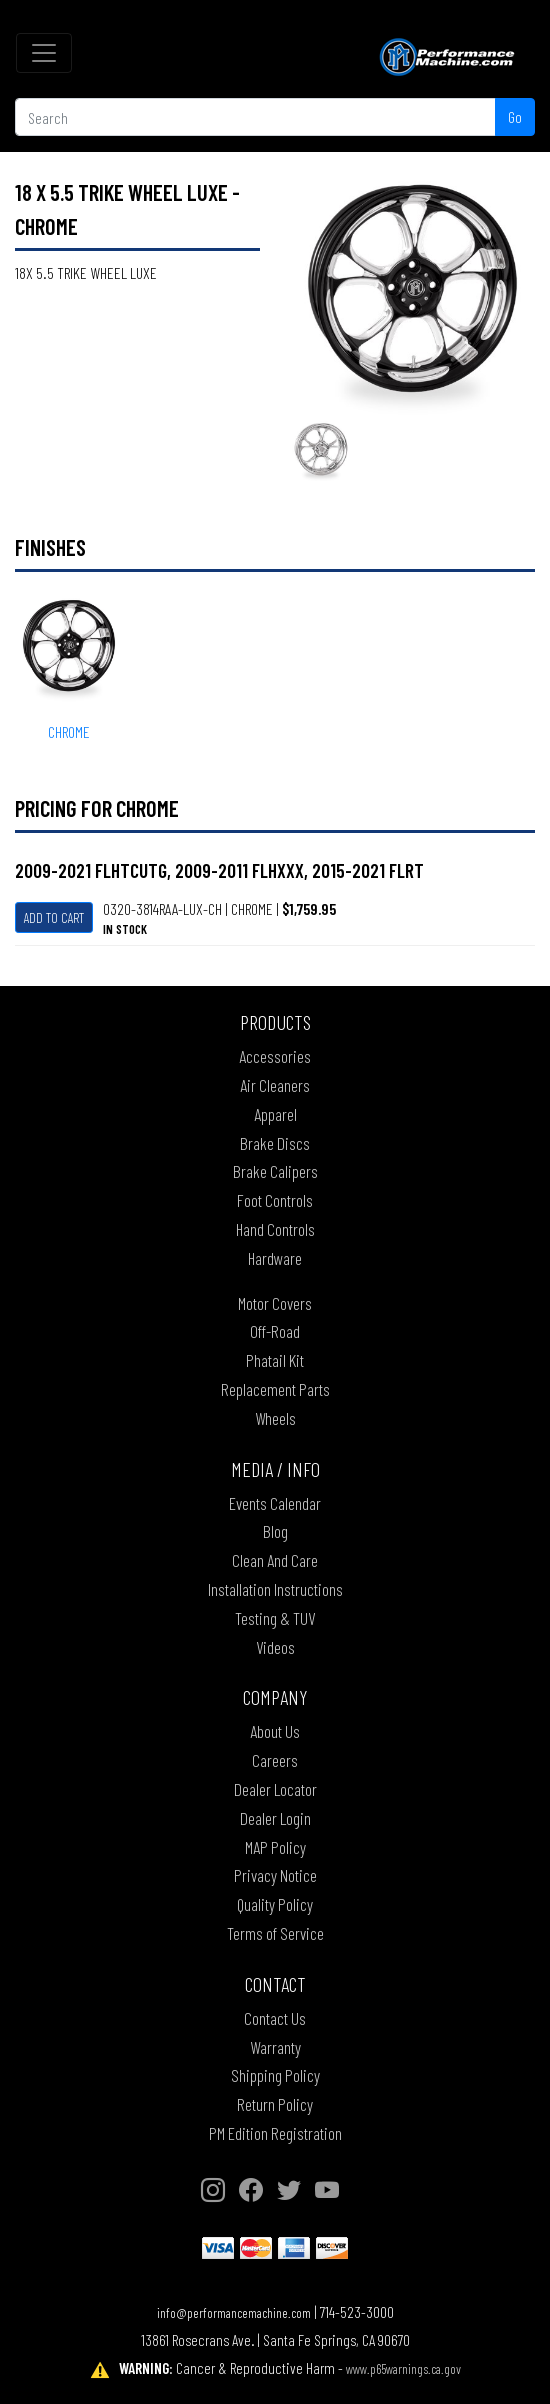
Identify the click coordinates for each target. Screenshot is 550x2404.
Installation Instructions (275, 1589)
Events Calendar (275, 1503)
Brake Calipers (275, 1171)
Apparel (275, 1114)
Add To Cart (54, 917)
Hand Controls (275, 1229)
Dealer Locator (275, 1789)
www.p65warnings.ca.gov (403, 2368)
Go (515, 116)
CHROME (69, 731)
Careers (275, 1760)
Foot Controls (275, 1200)
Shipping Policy (275, 2075)
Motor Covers (275, 1303)
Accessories (275, 1056)
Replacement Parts (275, 1389)
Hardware (275, 1258)
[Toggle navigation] (44, 53)
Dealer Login (275, 1818)
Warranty (275, 2047)
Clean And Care (275, 1560)
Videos (275, 1647)
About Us (275, 1731)
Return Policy (275, 2104)
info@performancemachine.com (234, 2312)
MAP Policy (275, 1847)
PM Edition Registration (275, 2133)
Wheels (275, 1418)
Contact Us (275, 2018)
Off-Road (275, 1331)
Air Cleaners (275, 1085)
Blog (275, 1531)
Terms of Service (275, 1933)
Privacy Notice (275, 1875)
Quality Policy (275, 1904)
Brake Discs (275, 1143)
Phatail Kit (275, 1360)
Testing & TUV (275, 1618)
